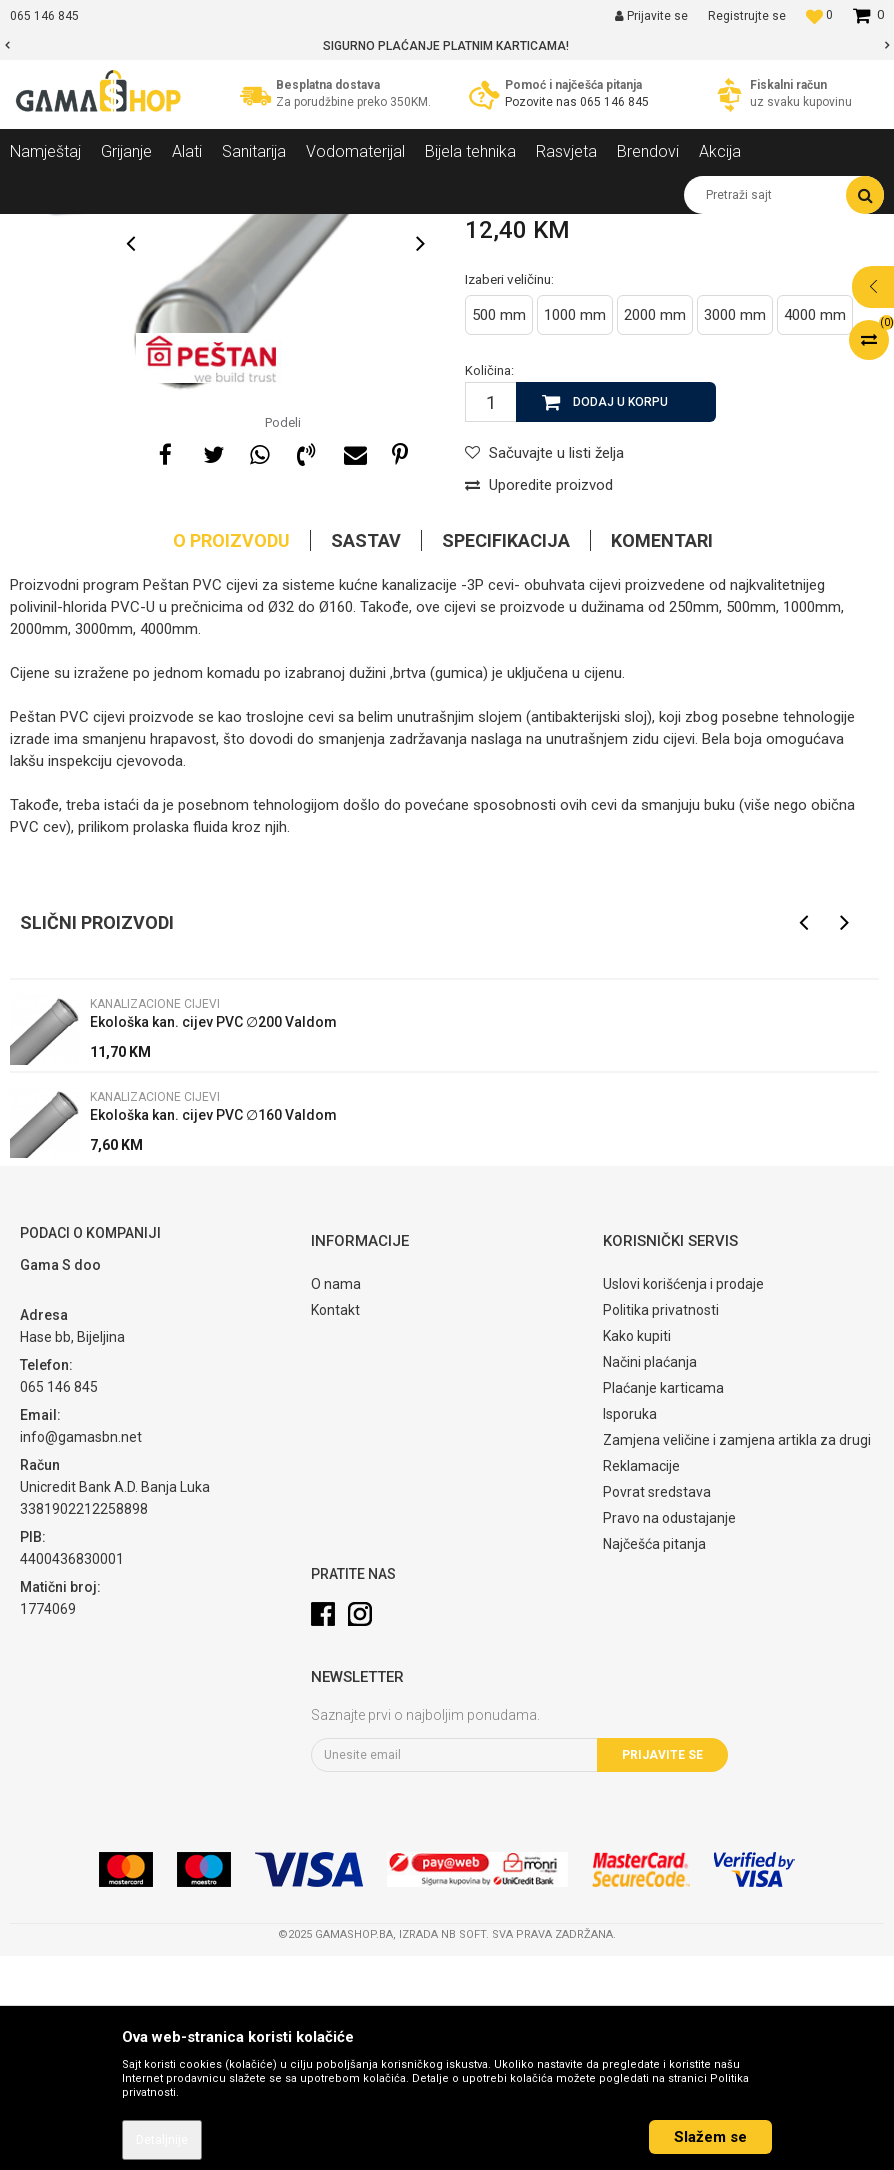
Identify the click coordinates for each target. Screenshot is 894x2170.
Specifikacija (506, 754)
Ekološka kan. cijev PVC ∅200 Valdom (213, 1236)
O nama (336, 1498)
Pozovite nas (542, 102)
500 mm (499, 529)
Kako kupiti (637, 1550)
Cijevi (277, 229)
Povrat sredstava (657, 1706)
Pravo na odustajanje (669, 1732)
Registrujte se (747, 16)
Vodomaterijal (203, 229)
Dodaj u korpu (620, 616)
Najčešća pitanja (654, 1758)
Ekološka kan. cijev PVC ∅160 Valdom (213, 1329)
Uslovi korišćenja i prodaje (683, 1498)
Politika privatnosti (661, 1524)
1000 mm (575, 529)
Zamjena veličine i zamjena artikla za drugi (737, 1654)
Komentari (662, 754)
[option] (447, 46)
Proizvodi (118, 229)
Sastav (366, 754)
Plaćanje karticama (663, 1602)
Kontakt (335, 1524)
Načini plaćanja (650, 1576)
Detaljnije (162, 2140)
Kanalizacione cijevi (367, 229)
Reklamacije (641, 1680)
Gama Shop (41, 229)
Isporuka (630, 1628)
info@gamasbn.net (81, 1651)
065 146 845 (614, 102)
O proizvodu (231, 754)
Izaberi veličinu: (509, 493)
